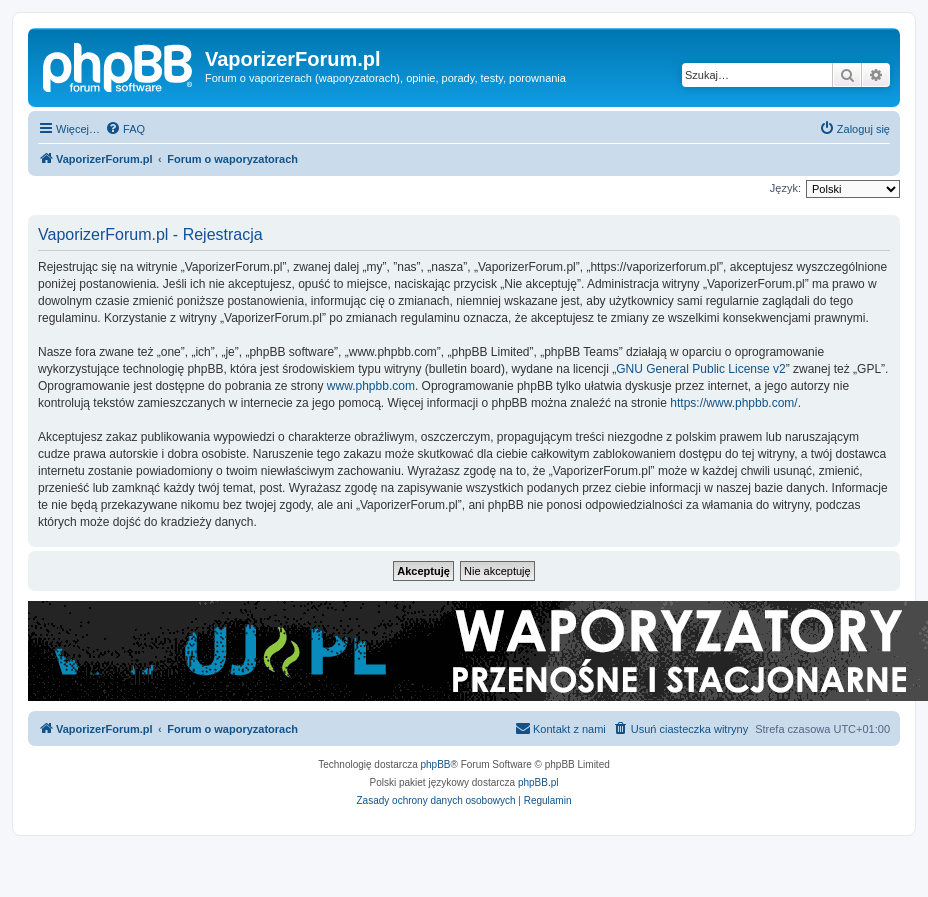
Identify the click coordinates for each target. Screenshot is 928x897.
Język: (785, 188)
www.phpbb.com (371, 386)
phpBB (436, 764)
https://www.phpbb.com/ (733, 403)
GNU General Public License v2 (700, 369)
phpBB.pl (538, 782)
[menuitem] (125, 129)
